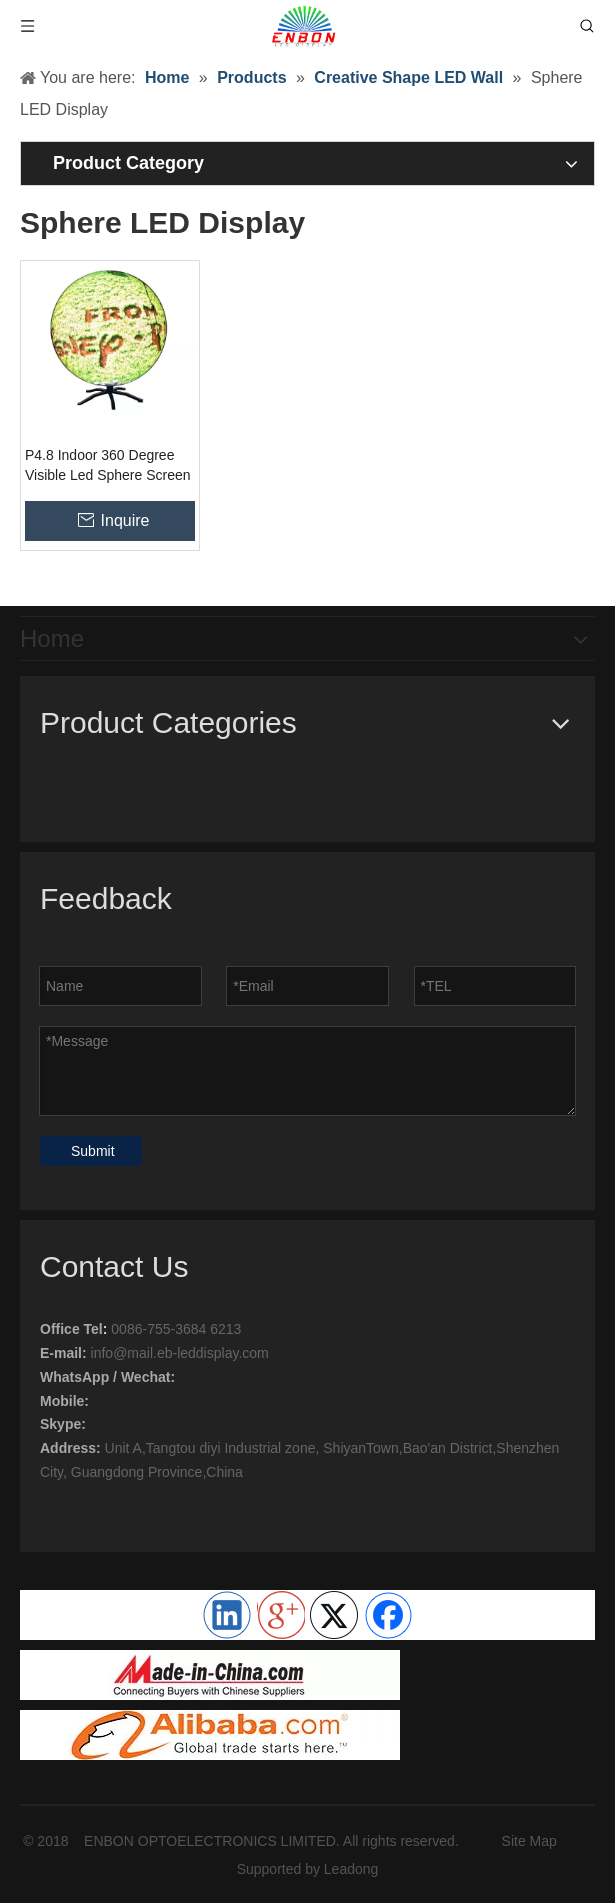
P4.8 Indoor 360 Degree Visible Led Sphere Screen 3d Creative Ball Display (108, 466)
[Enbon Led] (210, 1735)
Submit (93, 1151)
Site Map (529, 1841)
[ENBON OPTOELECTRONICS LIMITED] (210, 1675)
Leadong (351, 1869)
